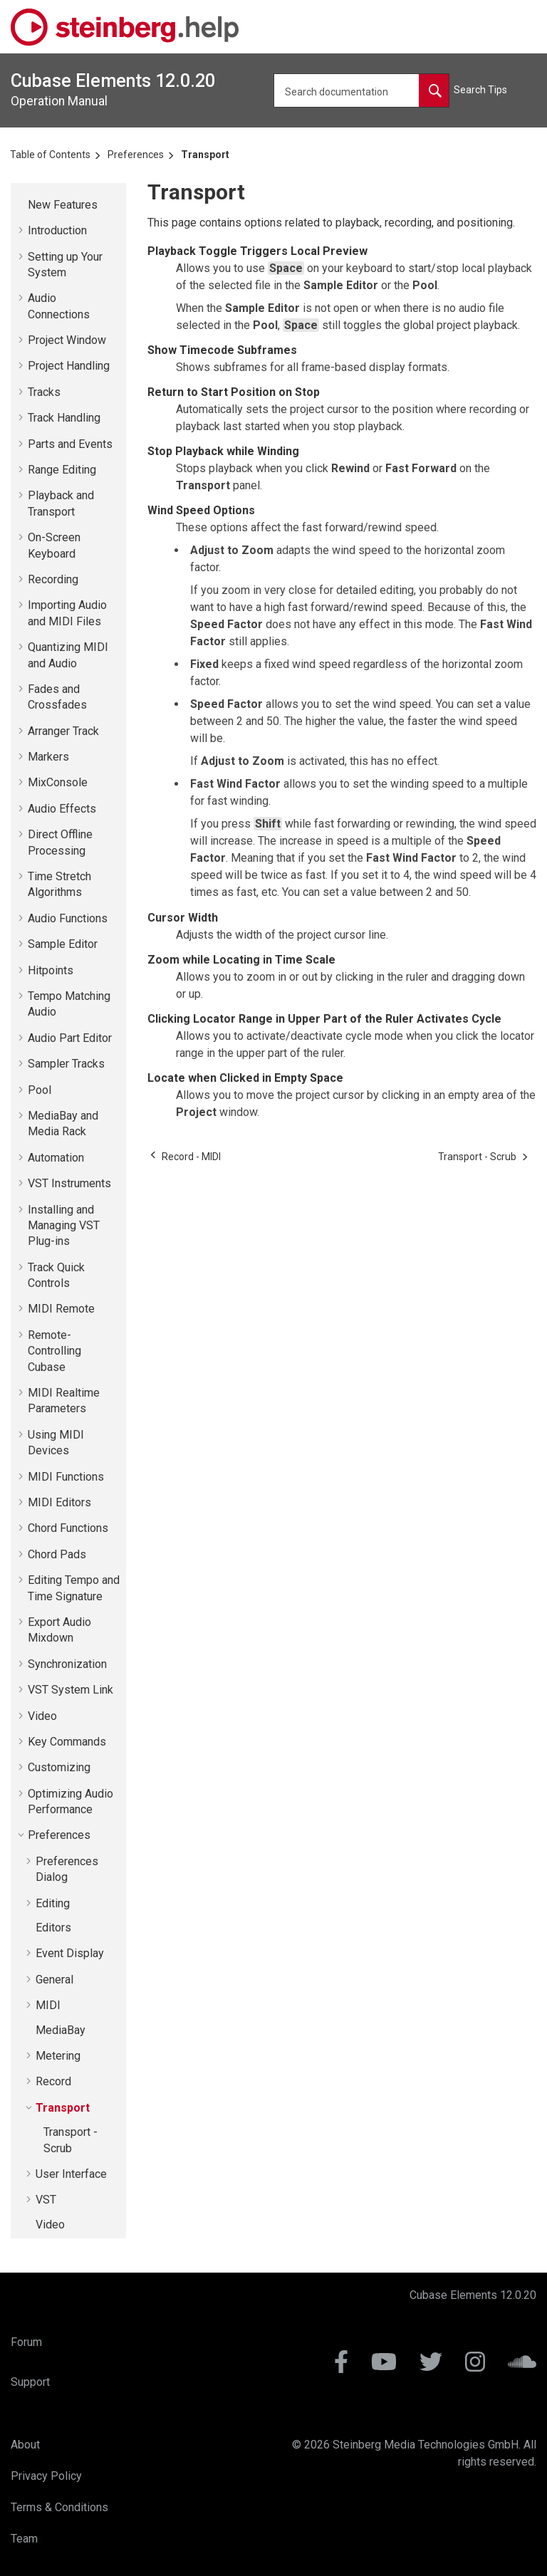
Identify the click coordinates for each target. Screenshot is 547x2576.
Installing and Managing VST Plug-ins (64, 1225)
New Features (63, 205)
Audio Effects (62, 808)
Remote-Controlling (54, 1351)
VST (46, 2199)
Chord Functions (68, 1528)
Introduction (57, 230)
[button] (22, 205)
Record (53, 2081)
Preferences (136, 154)
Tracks (44, 392)
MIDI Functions (66, 1476)
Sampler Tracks (66, 1063)
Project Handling (69, 365)
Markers (48, 756)
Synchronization (67, 1664)
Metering (58, 2056)
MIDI (48, 2005)
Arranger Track (63, 731)
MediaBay (60, 2030)
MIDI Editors (59, 1502)
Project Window (67, 340)
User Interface (71, 2174)
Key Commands (67, 1741)
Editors (53, 1927)
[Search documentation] (434, 90)
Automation (56, 1157)
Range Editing (62, 469)
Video (42, 1716)
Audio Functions (68, 918)
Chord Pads (57, 1554)
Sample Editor (63, 944)
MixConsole (58, 782)
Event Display (70, 1953)
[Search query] (361, 90)
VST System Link (70, 1689)
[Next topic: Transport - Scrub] (477, 1156)
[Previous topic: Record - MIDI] (191, 1156)
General (54, 1979)
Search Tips (480, 89)
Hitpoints (50, 970)
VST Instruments (69, 1183)
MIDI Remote (61, 1308)
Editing (53, 1903)
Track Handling (64, 417)
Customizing (59, 1767)
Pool (39, 1090)
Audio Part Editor (70, 1038)
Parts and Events (70, 444)
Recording (53, 579)
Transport (205, 154)
